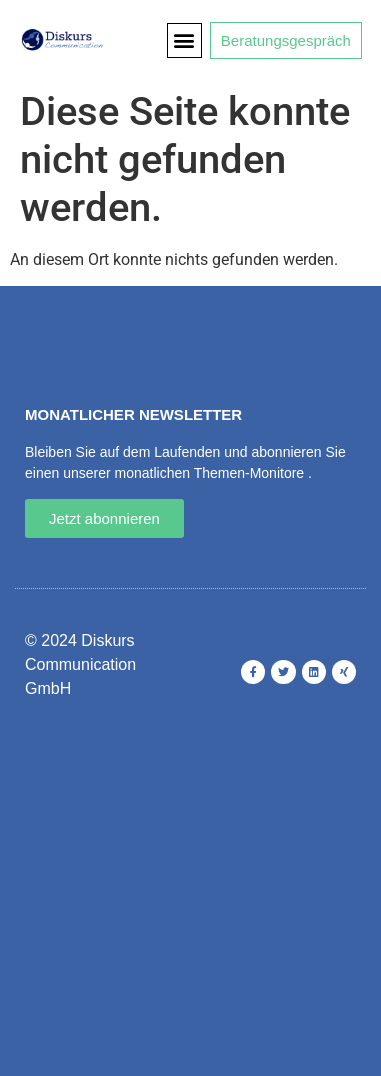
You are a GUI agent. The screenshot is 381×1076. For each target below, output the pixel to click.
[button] (184, 40)
